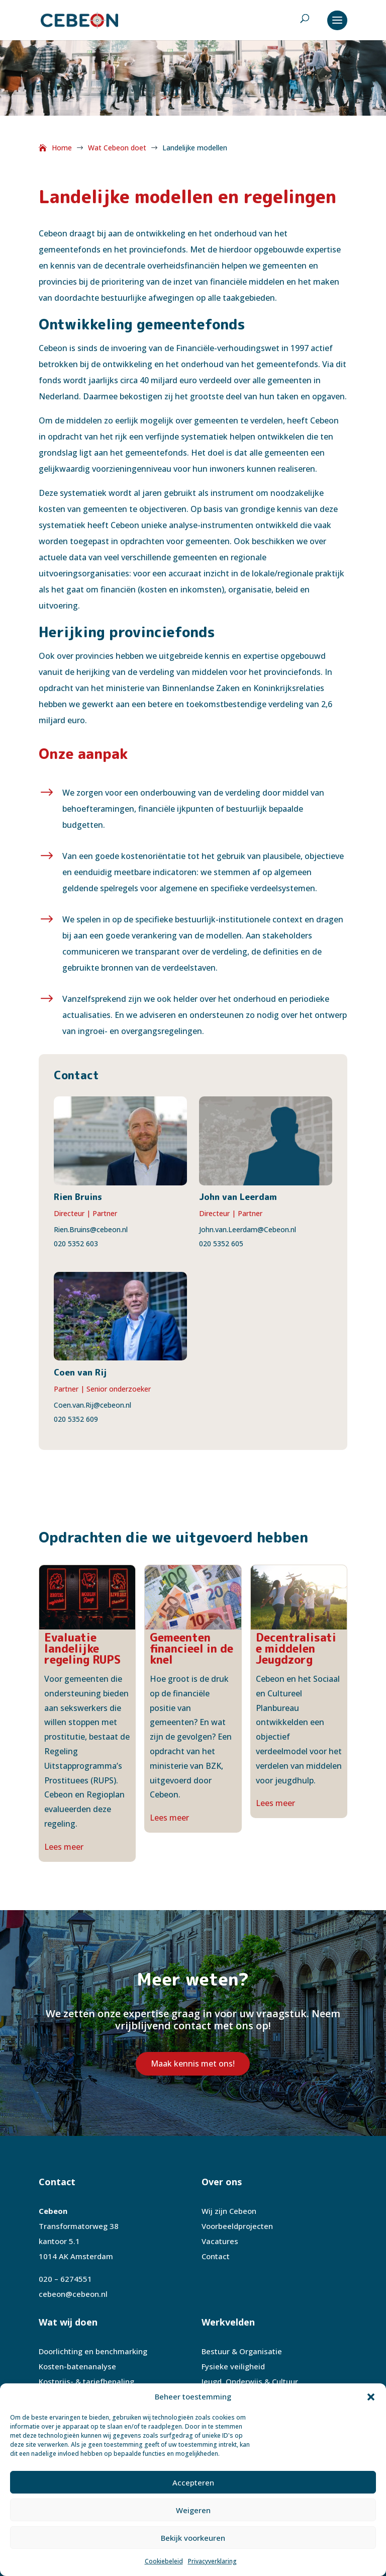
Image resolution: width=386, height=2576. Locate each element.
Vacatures (220, 2241)
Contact (216, 2256)
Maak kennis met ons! (193, 2063)
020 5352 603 (76, 1243)
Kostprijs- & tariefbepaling (86, 2381)
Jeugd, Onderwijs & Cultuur (250, 2381)
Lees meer (63, 1846)
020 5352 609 (76, 1419)
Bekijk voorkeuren (193, 2538)
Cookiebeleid (164, 2561)
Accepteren (193, 2482)
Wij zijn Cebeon (229, 2211)
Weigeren (193, 2510)
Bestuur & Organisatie (242, 2351)
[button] (371, 2397)
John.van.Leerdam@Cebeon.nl (247, 1229)
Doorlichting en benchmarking (93, 2351)
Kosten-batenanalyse (77, 2366)
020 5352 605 (221, 1243)
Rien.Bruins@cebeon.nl (91, 1229)
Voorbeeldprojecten (237, 2226)
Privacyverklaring (212, 2561)
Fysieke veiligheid (233, 2366)
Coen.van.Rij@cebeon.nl (92, 1405)
